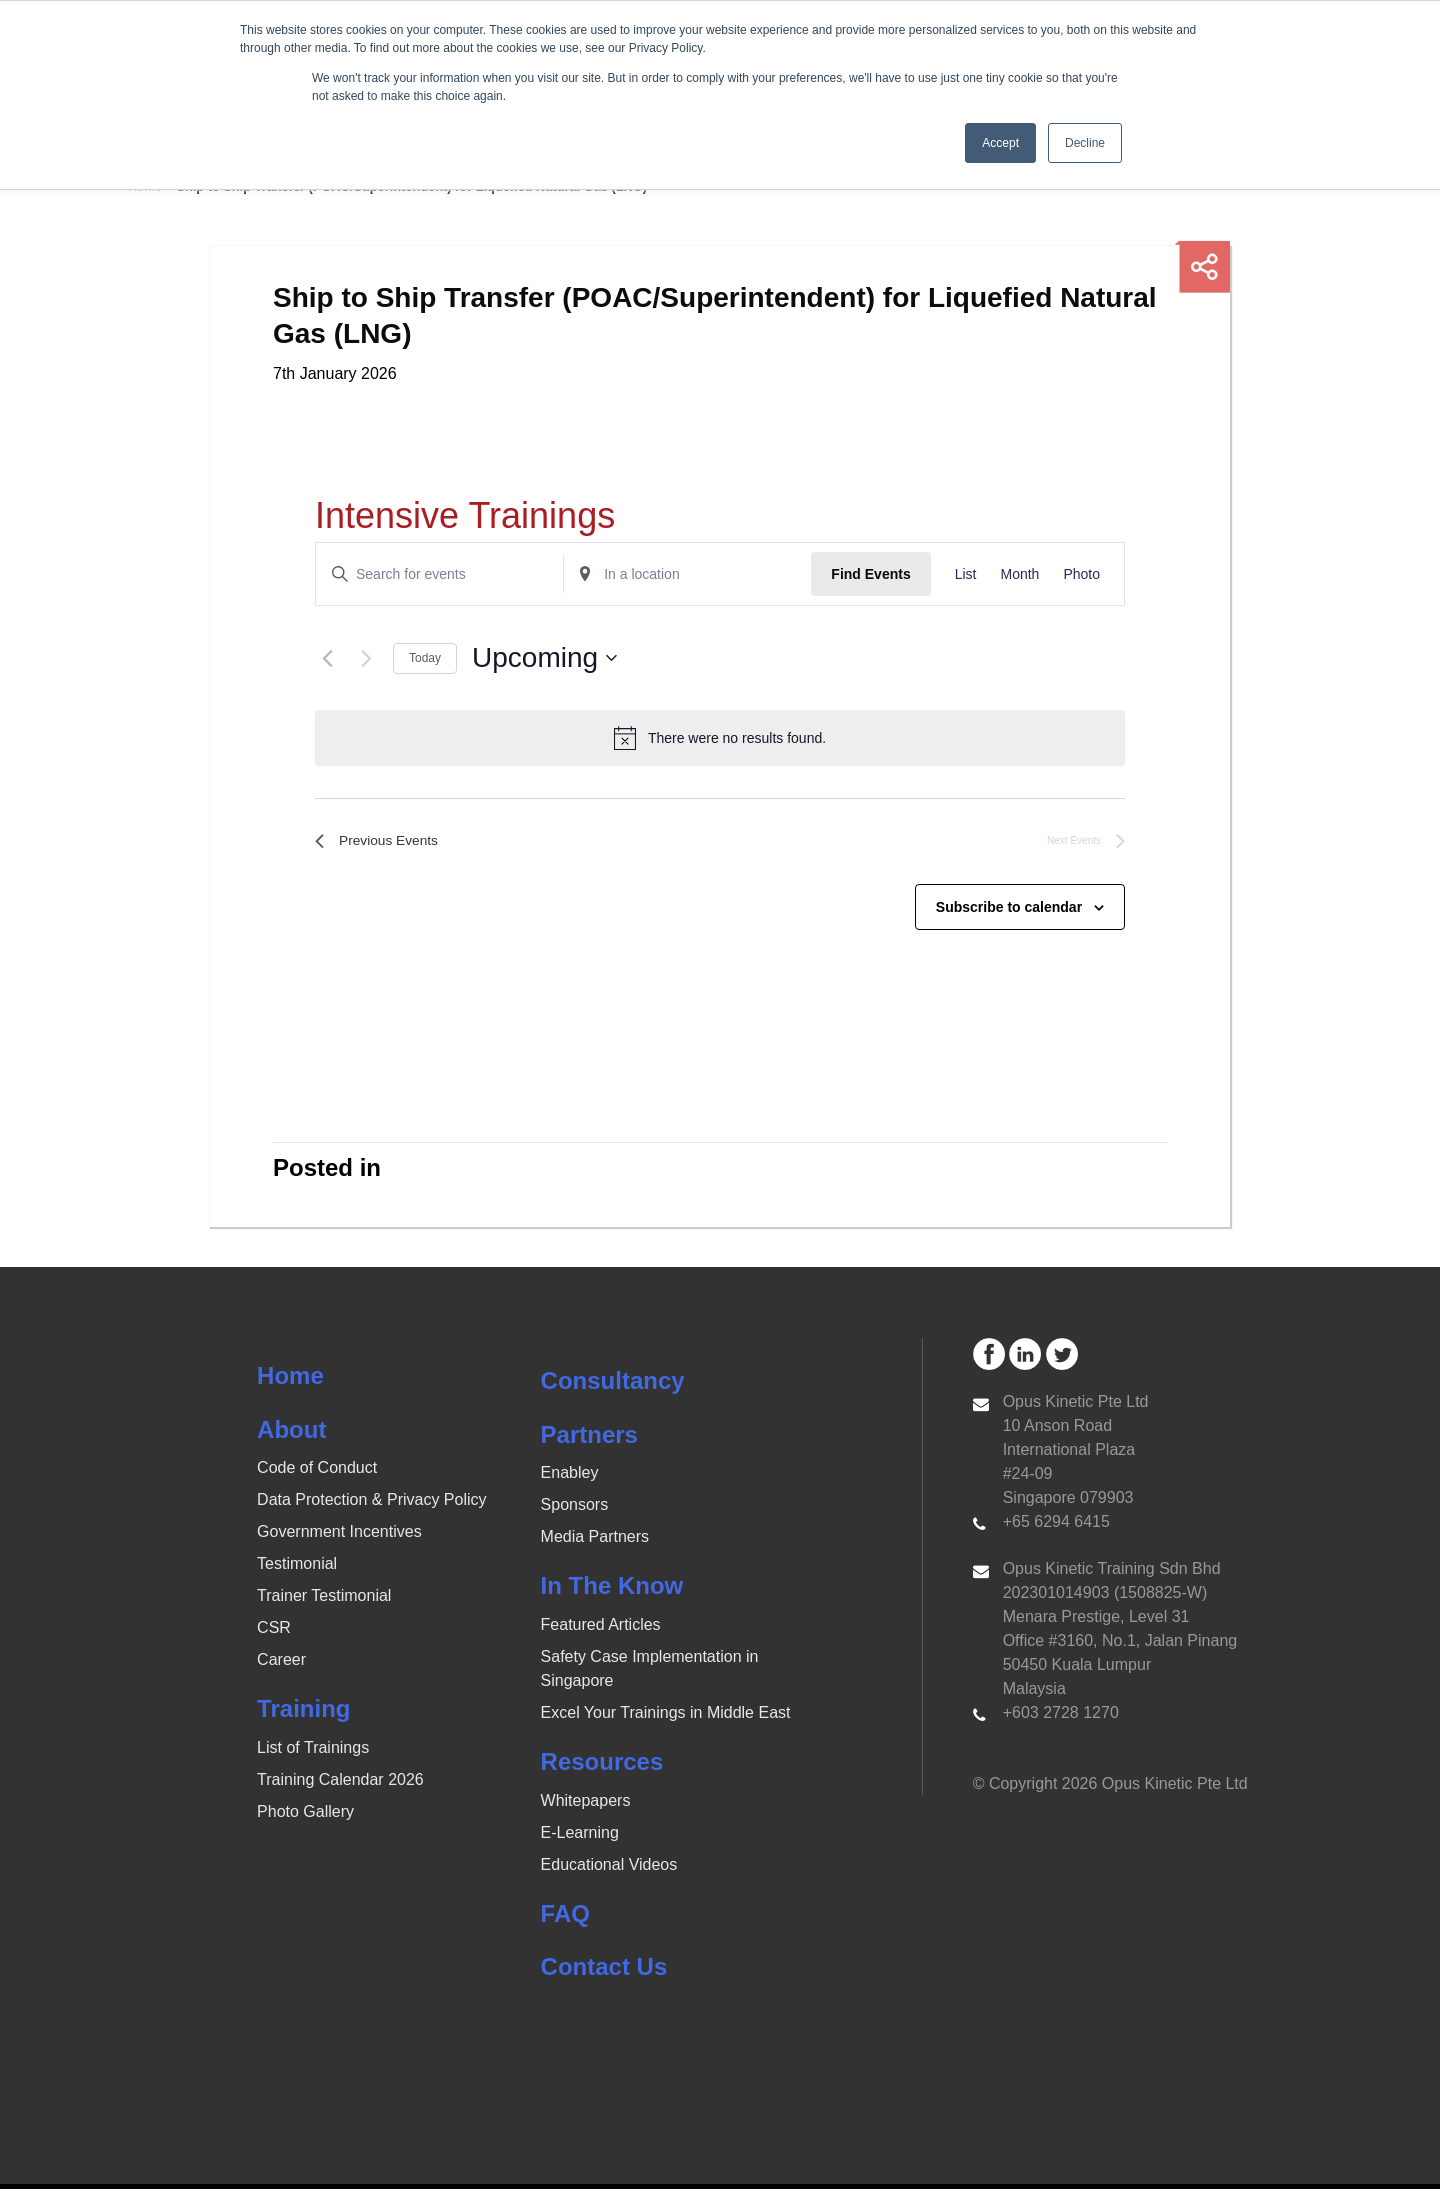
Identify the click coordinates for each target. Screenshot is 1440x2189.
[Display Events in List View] (966, 574)
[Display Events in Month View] (1019, 574)
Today (425, 658)
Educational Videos (609, 1869)
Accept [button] (1000, 143)
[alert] (720, 738)
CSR (274, 1633)
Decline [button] (1085, 143)
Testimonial (297, 1569)
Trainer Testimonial (324, 1601)
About (291, 1434)
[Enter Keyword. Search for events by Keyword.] (439, 574)
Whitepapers (586, 1805)
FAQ (565, 1918)
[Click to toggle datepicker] (544, 658)
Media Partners (595, 1542)
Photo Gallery (305, 1817)
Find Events (870, 574)
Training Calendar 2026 (340, 1785)
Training (303, 1714)
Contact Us (604, 1972)
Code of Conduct (317, 1473)
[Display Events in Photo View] (1081, 574)
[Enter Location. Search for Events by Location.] (687, 574)
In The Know (612, 1591)
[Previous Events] (327, 658)
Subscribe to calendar (1009, 912)
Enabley (570, 1478)
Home (290, 1381)
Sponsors (575, 1510)
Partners (589, 1439)
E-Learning (580, 1837)
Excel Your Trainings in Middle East (666, 1718)
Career (281, 1665)
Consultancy (613, 1386)
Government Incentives (339, 1537)
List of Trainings (313, 1753)
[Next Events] (366, 658)
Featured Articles (601, 1630)
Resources (602, 1767)
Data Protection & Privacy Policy (371, 1505)
